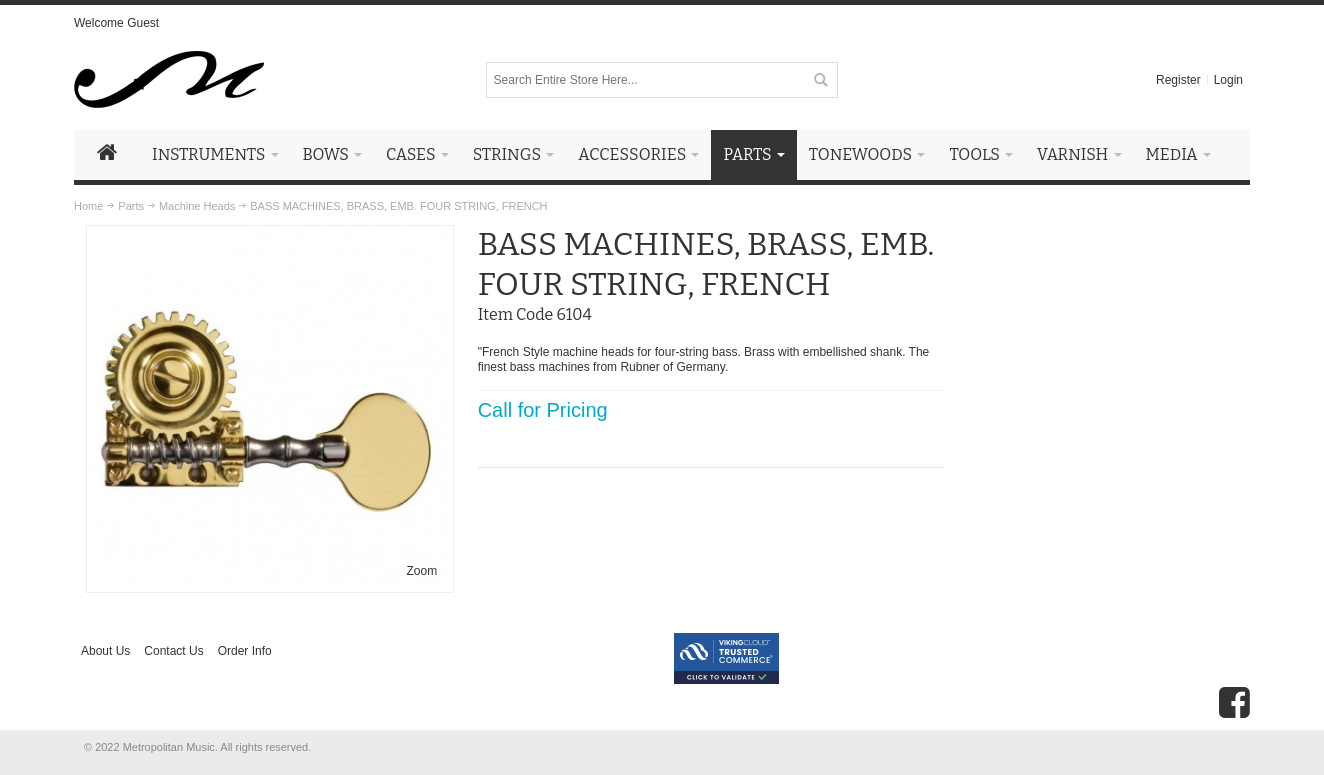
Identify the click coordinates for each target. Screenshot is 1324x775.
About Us (105, 651)
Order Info (245, 651)
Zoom (422, 571)
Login (1228, 80)
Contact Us (173, 651)
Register (1178, 80)
